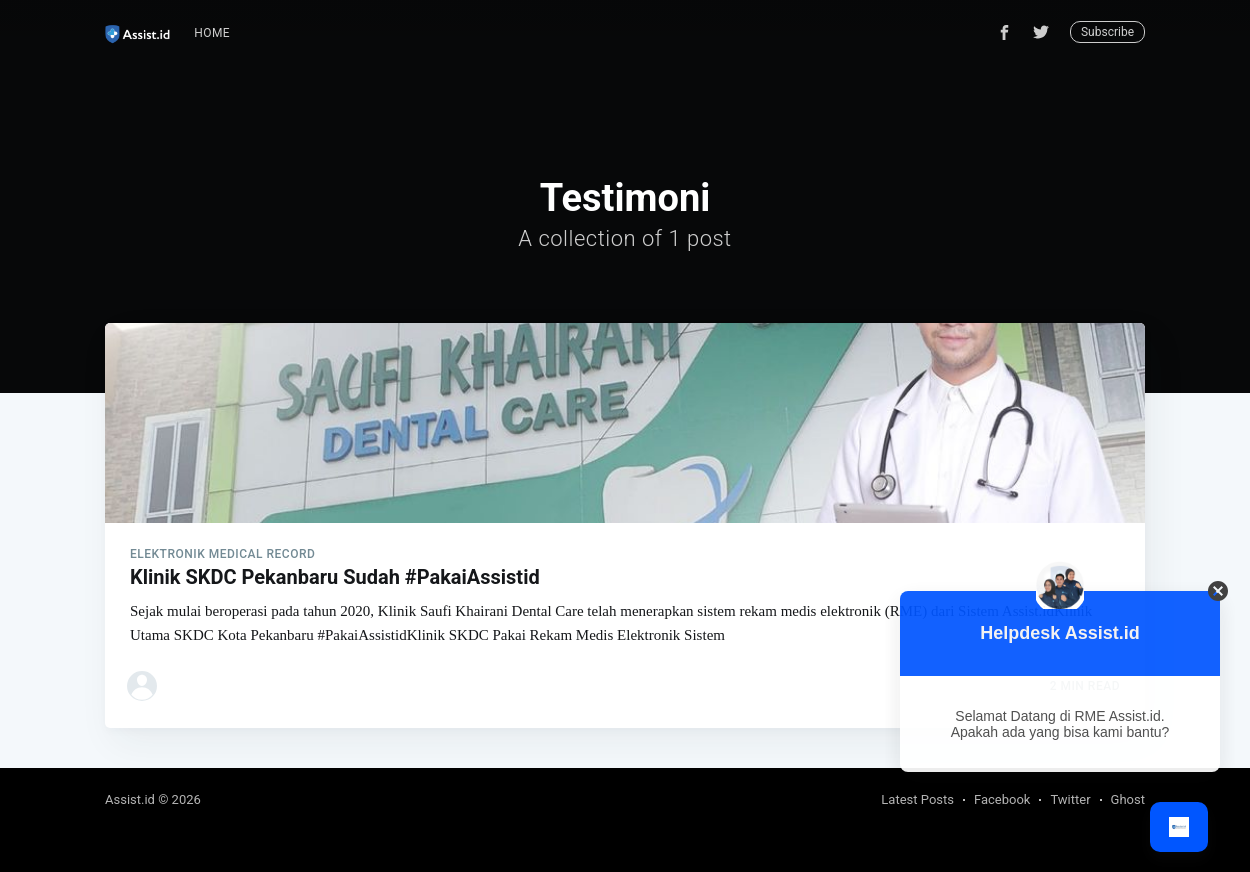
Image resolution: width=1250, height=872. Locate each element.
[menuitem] (212, 33)
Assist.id (130, 799)
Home (212, 33)
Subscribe (1107, 32)
